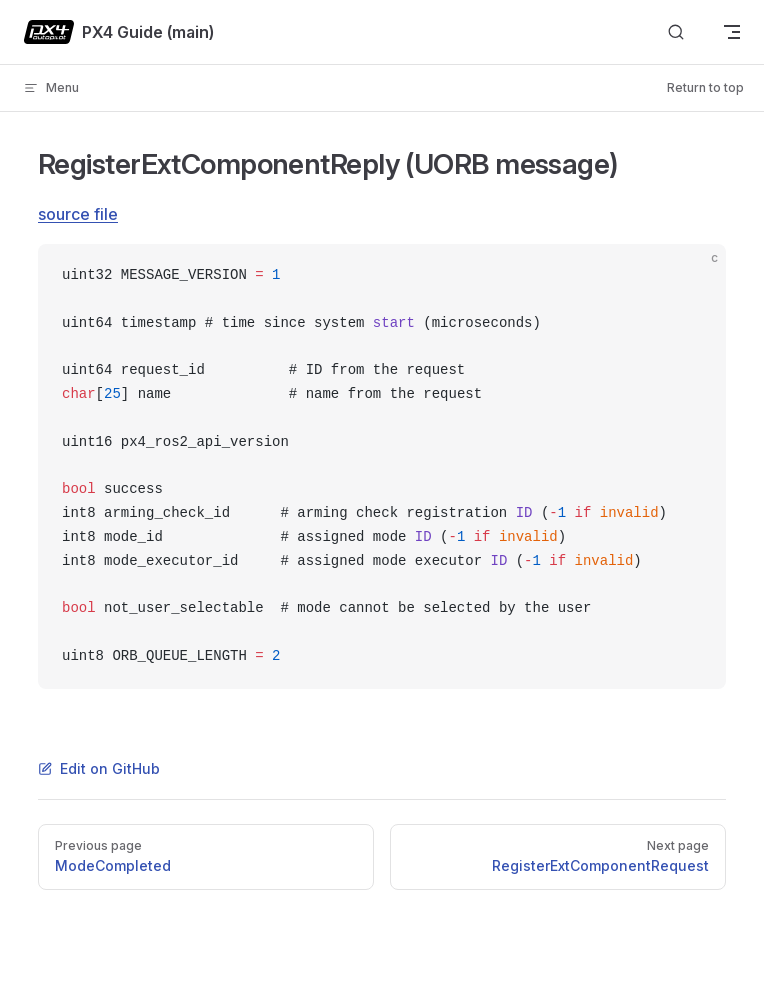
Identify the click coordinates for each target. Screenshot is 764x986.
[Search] (676, 32)
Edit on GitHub (99, 768)
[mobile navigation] (732, 32)
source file (78, 214)
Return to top (705, 87)
